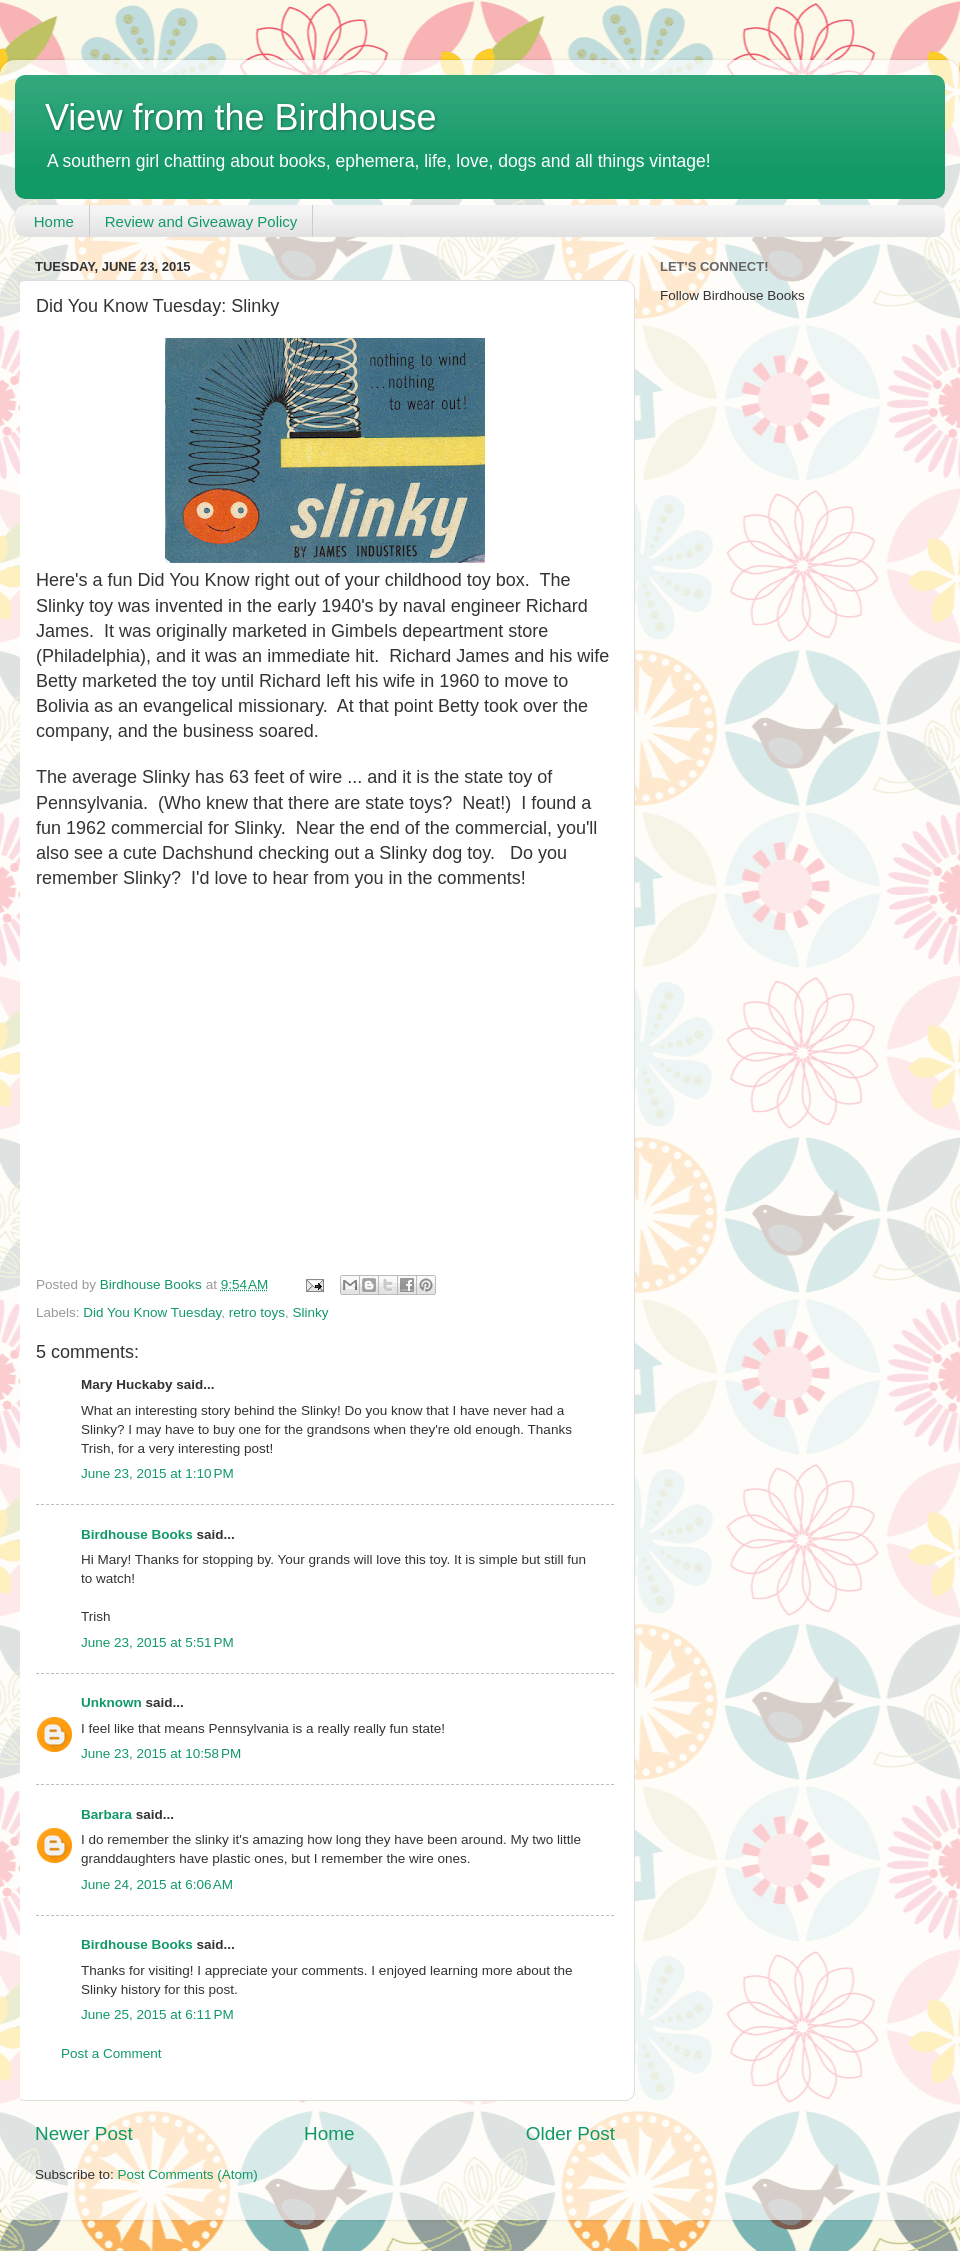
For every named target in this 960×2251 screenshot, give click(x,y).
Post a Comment (111, 2053)
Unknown (111, 1702)
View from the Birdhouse (241, 117)
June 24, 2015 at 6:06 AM (157, 1884)
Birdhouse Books (137, 1534)
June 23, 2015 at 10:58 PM (161, 1753)
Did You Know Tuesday (152, 1312)
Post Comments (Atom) (188, 2174)
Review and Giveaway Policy (201, 221)
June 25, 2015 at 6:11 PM (157, 2014)
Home (54, 221)
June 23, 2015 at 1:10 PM (157, 1473)
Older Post (570, 2133)
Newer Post (84, 2133)
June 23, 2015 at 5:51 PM (157, 1642)
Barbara (106, 1814)
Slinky (310, 1312)
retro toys (257, 1312)
